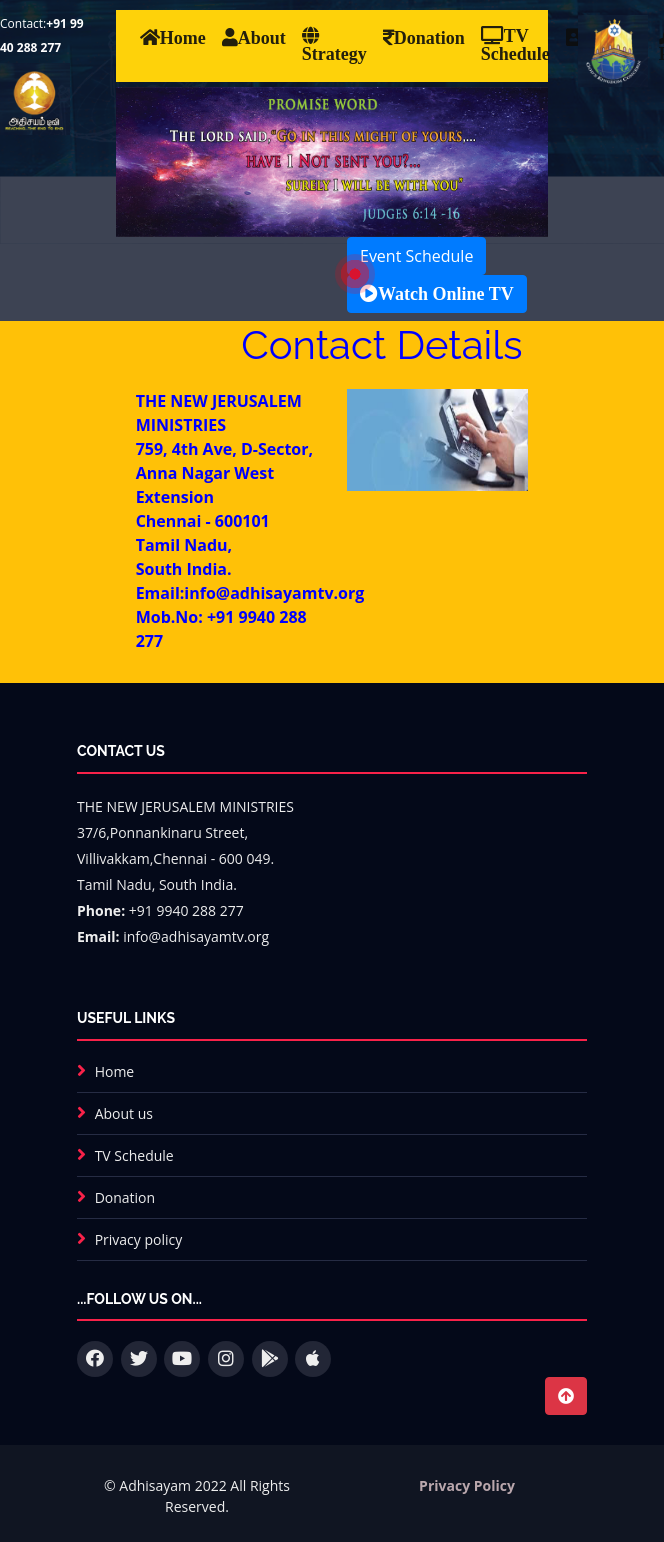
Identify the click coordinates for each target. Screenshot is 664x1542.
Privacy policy (139, 1239)
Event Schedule (416, 256)
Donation (125, 1197)
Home (115, 1071)
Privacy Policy (467, 1485)
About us (124, 1113)
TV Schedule (134, 1155)
